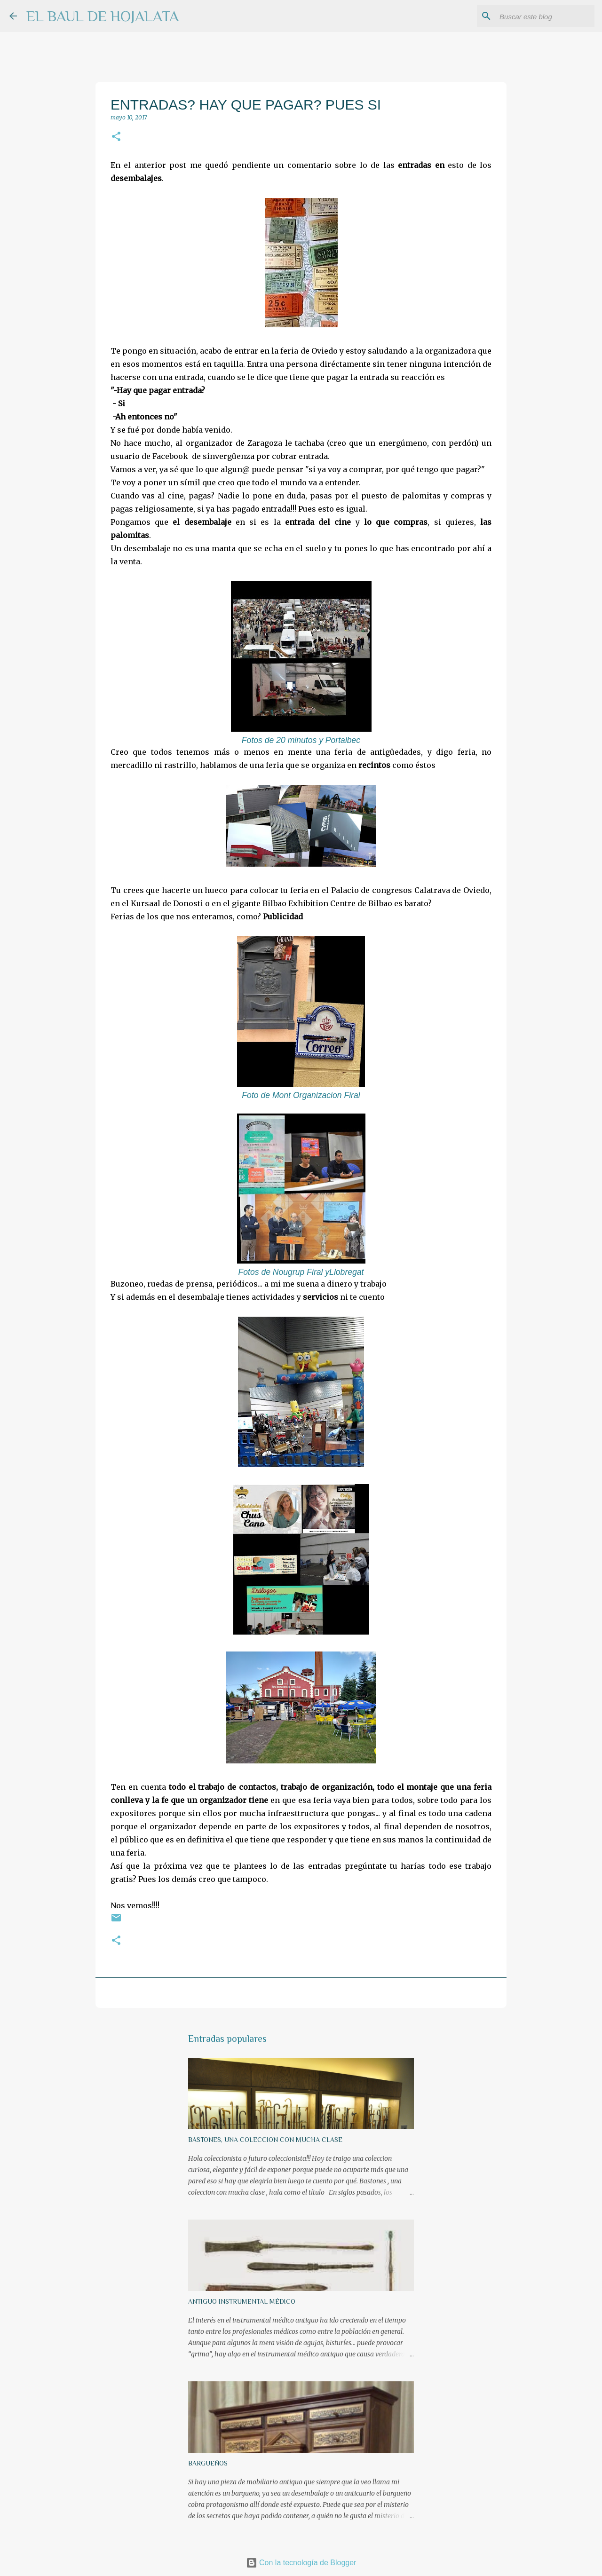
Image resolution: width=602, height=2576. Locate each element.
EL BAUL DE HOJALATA (102, 16)
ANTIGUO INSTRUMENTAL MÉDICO (241, 2301)
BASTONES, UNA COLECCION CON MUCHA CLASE (265, 2139)
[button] (116, 137)
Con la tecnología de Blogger (301, 2563)
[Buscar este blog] (545, 16)
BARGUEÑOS (208, 2463)
